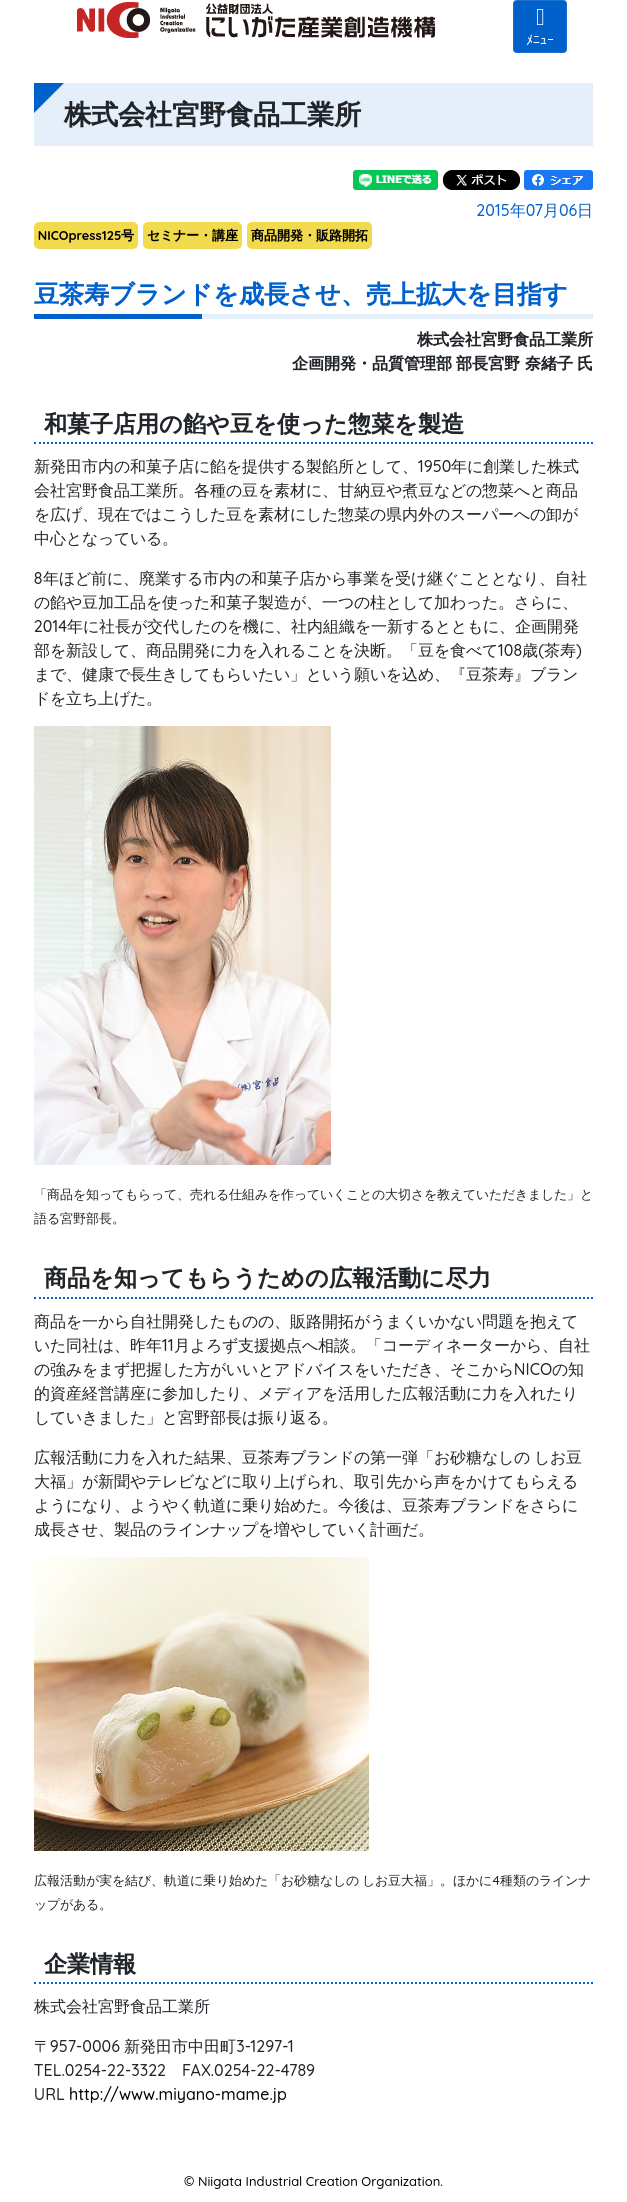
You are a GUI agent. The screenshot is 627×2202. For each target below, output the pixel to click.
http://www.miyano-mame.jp (178, 2094)
